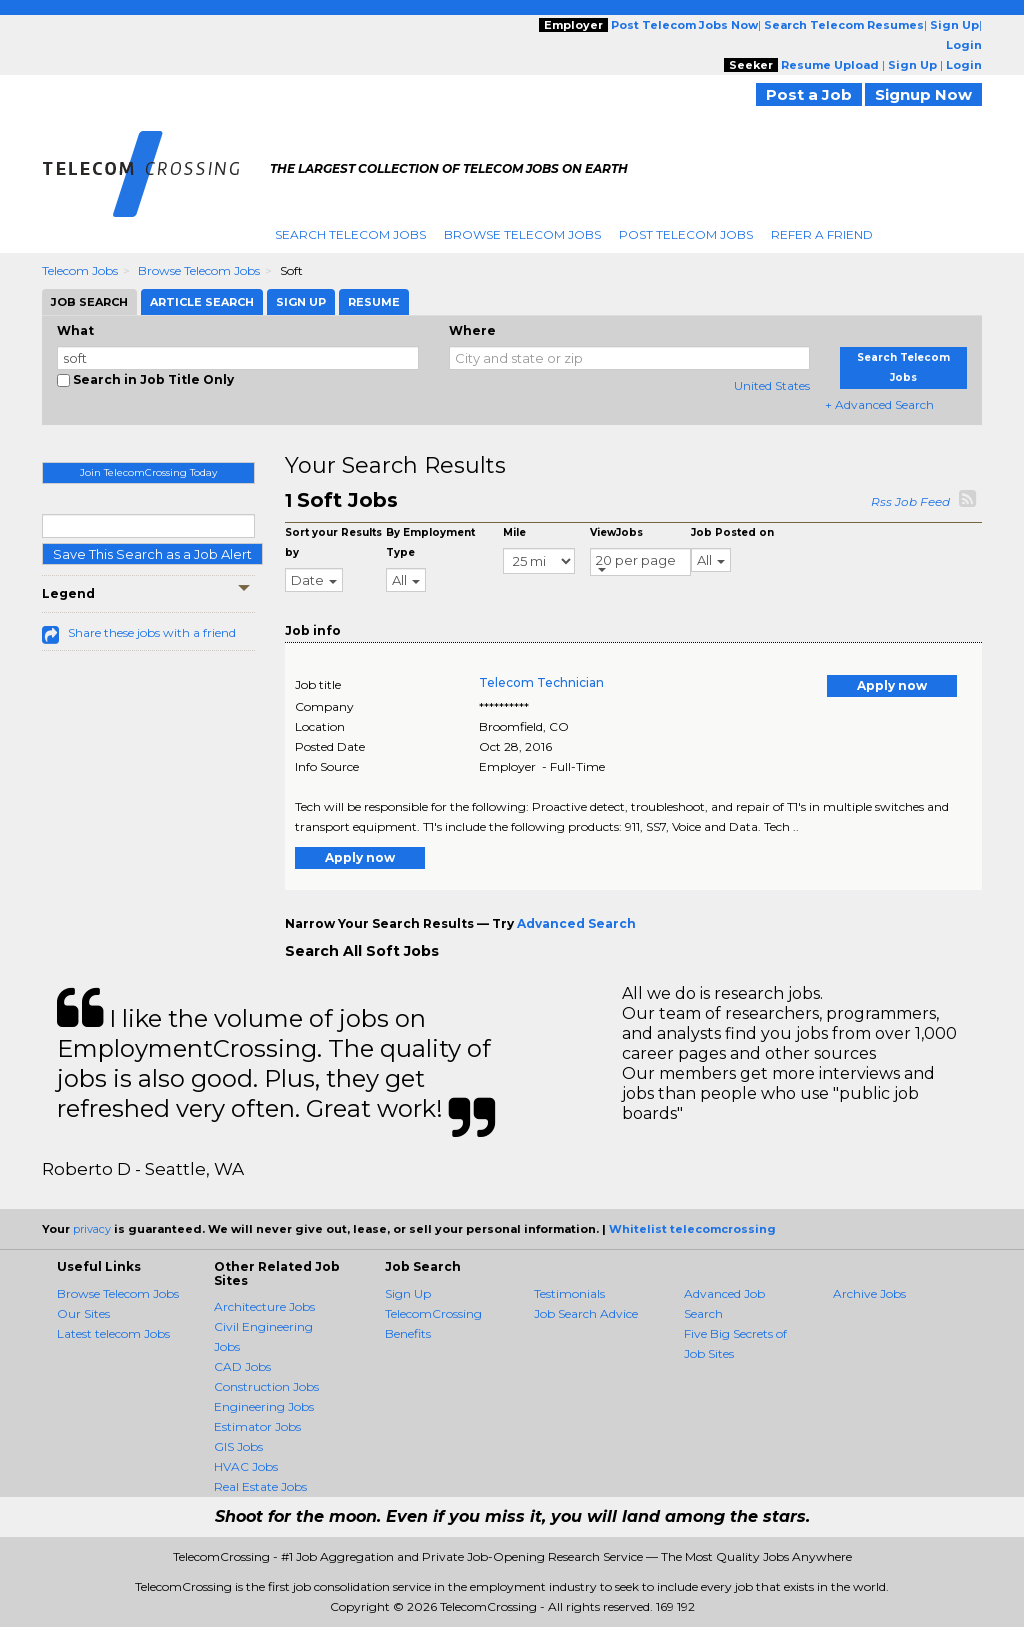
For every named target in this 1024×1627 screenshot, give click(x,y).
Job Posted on (732, 532)
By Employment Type (430, 542)
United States (772, 385)
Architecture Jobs (264, 1306)
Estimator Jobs (257, 1426)
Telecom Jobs (80, 270)
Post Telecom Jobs (686, 234)
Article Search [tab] (202, 302)
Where (472, 330)
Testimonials (569, 1293)
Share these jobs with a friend (152, 632)
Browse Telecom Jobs (522, 234)
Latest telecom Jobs (113, 1333)
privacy (92, 1229)
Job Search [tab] (89, 302)
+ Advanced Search (879, 404)
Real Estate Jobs (260, 1486)
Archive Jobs (869, 1293)
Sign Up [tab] (301, 302)
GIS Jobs (238, 1446)
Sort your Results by (333, 542)
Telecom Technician (541, 682)
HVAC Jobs (246, 1466)
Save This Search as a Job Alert (152, 554)
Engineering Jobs (264, 1406)
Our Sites (83, 1313)
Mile (514, 532)
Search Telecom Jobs (350, 234)
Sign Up (408, 1293)
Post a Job (809, 94)
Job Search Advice (586, 1313)
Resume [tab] (374, 302)
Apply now (892, 685)
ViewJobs (616, 532)
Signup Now (923, 94)
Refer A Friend (822, 234)
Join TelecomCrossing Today (148, 472)
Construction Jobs (266, 1386)
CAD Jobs (242, 1366)
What (75, 330)
